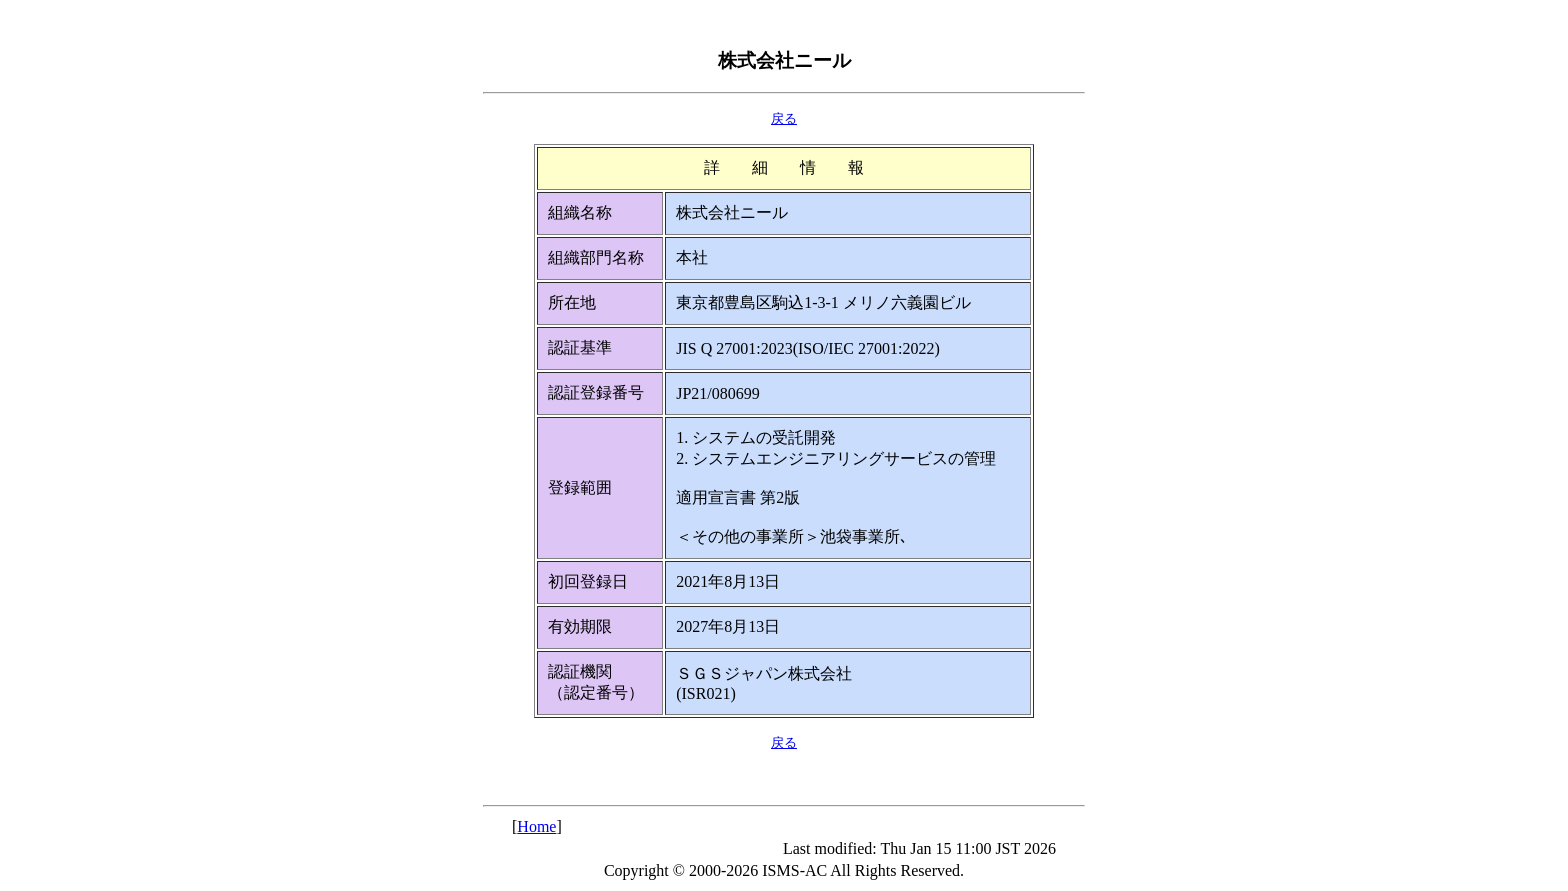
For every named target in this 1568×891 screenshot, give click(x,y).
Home (536, 826)
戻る (784, 118)
